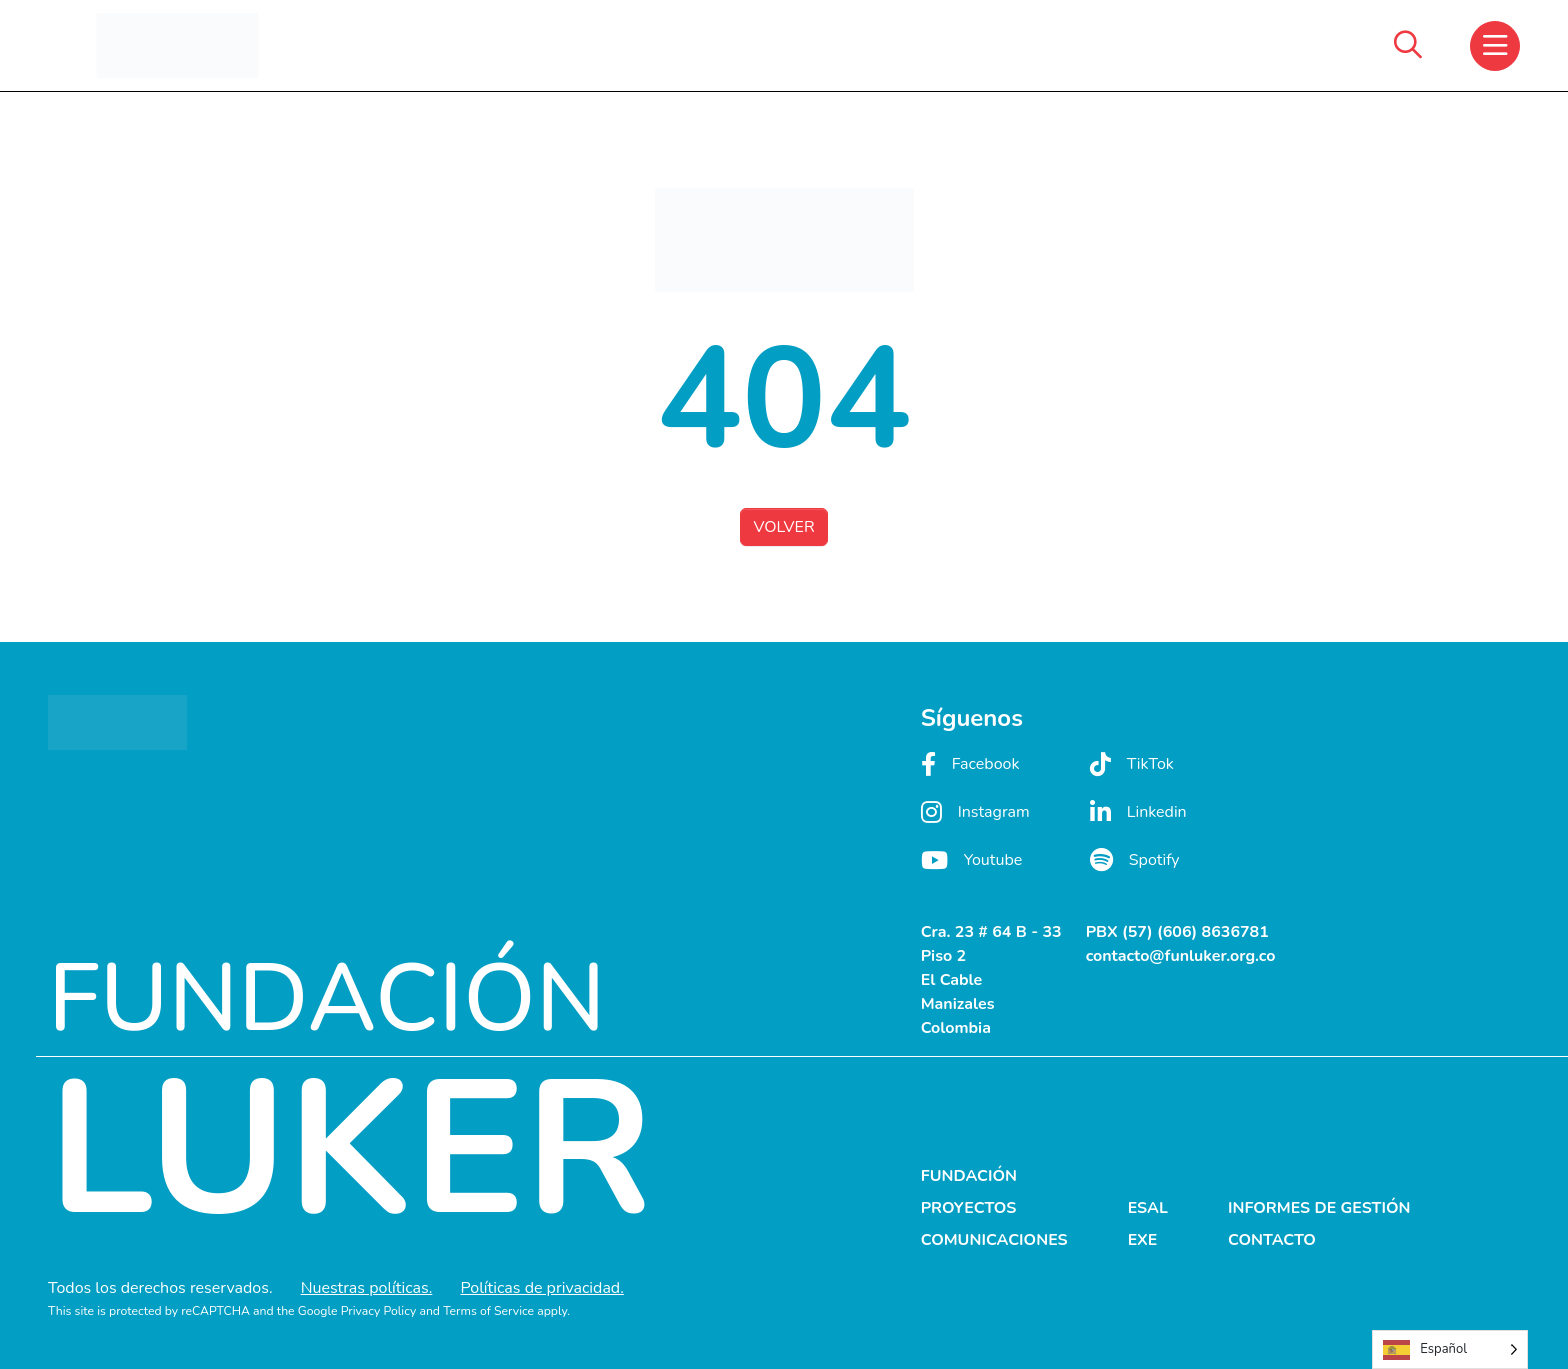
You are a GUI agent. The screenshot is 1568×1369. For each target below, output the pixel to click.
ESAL (1148, 1208)
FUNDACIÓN (969, 1176)
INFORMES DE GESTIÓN (1319, 1208)
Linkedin (1138, 812)
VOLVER (783, 527)
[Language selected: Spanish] (1450, 1349)
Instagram (975, 812)
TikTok (1132, 764)
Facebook (970, 764)
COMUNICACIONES (994, 1240)
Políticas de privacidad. (541, 1288)
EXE (1143, 1240)
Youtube (972, 860)
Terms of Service (488, 1311)
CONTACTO (1272, 1240)
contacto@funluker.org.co (1181, 956)
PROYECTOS (969, 1208)
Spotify (1135, 860)
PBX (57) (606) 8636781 (1177, 932)
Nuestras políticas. (367, 1288)
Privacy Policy (379, 1311)
